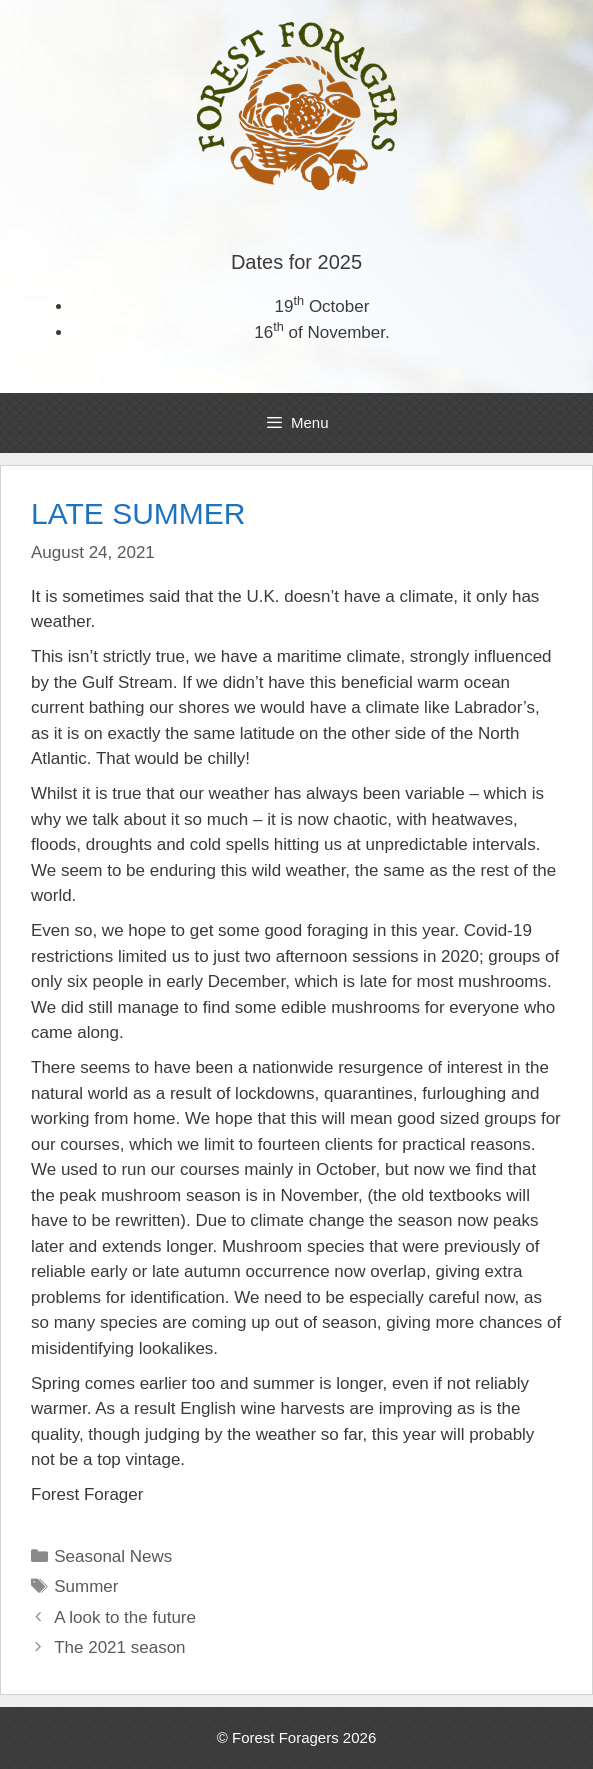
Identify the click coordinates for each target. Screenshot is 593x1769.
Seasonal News (113, 1556)
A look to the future (125, 1617)
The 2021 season (119, 1647)
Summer (86, 1586)
